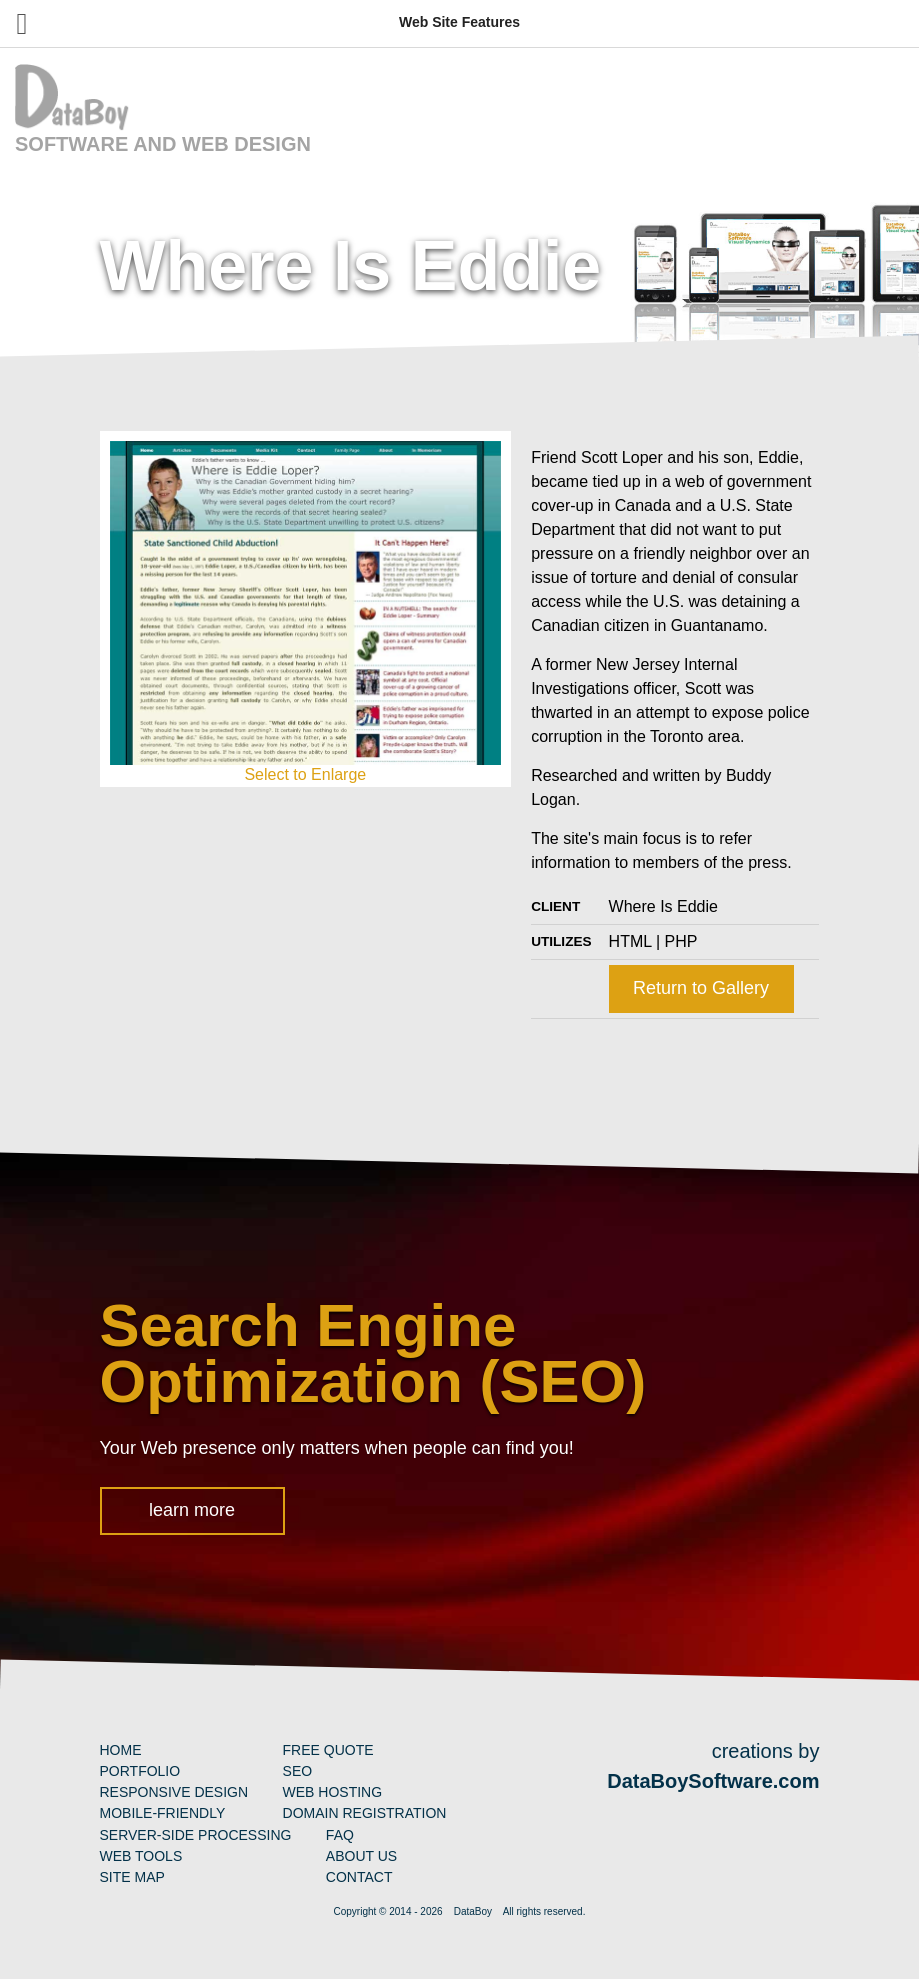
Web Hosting (333, 1792)
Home (121, 1750)
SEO (298, 1771)
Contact (359, 1877)
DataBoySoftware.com (713, 1781)
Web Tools (141, 1856)
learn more (192, 1510)
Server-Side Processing (196, 1835)
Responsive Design (174, 1792)
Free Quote (328, 1750)
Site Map (132, 1877)
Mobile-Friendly (163, 1813)
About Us (361, 1856)
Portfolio (140, 1771)
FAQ (340, 1835)
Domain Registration (365, 1813)
